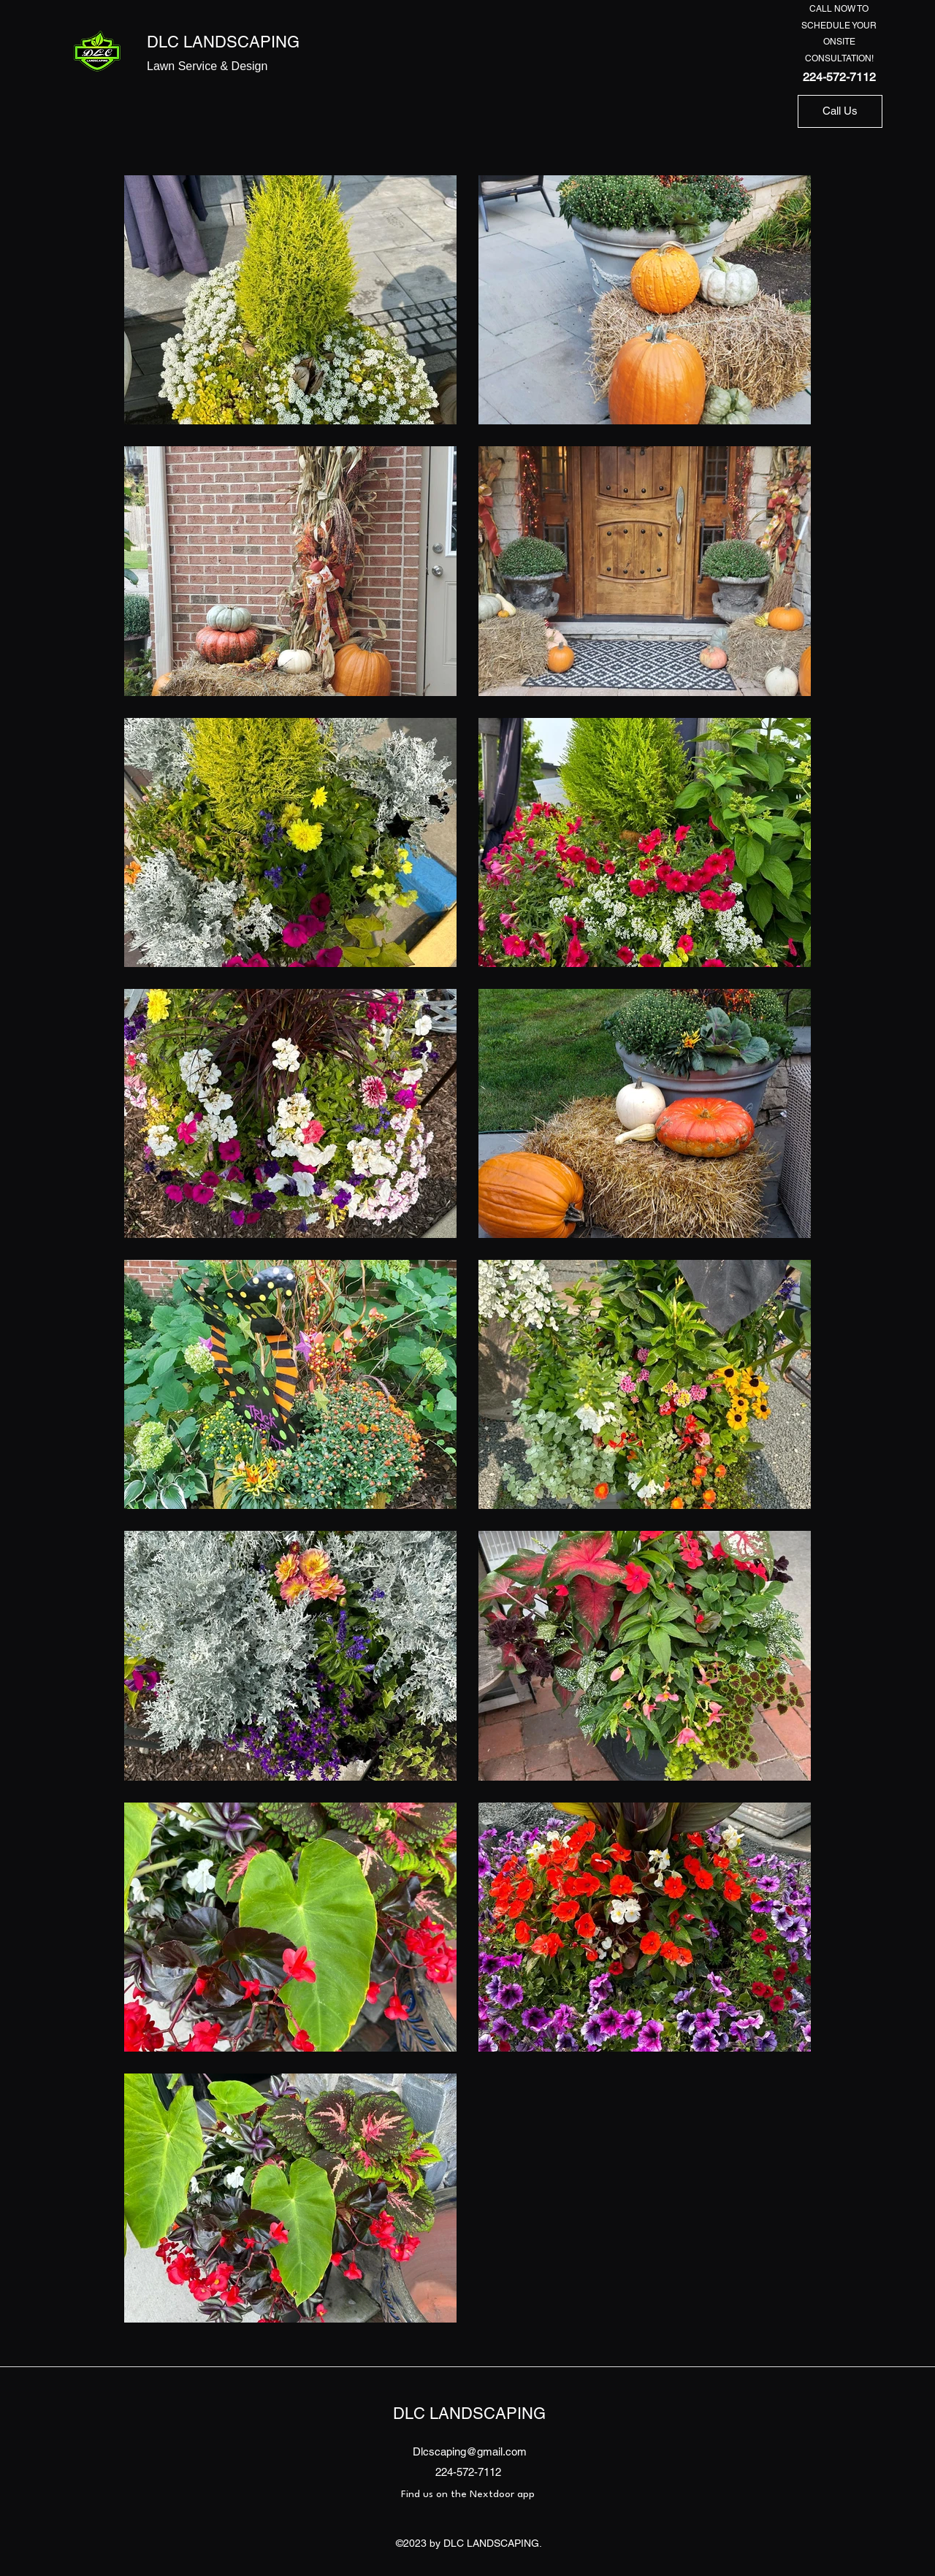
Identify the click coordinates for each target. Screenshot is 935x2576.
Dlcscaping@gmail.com (470, 2451)
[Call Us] (840, 111)
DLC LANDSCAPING (223, 42)
